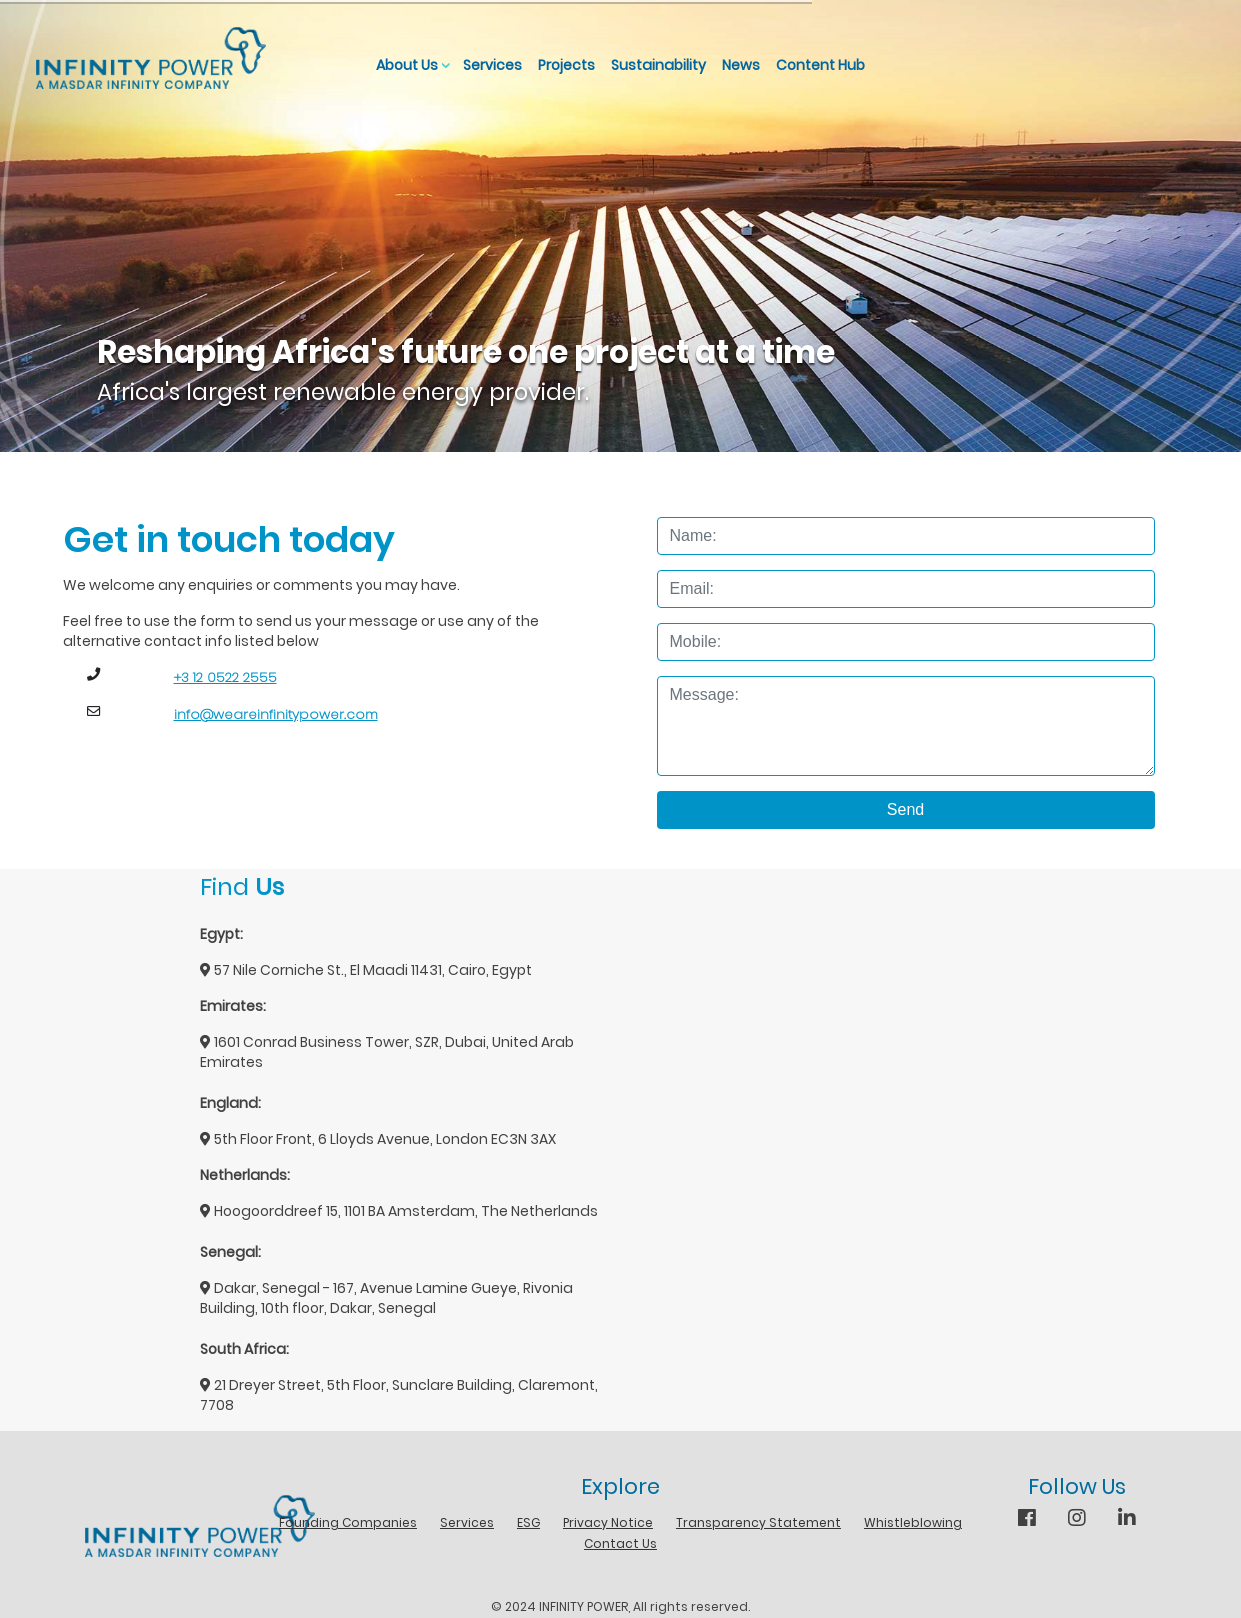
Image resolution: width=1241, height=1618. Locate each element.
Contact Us (620, 1543)
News (741, 65)
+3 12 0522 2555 (225, 677)
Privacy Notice (608, 1522)
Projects (566, 65)
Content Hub (820, 65)
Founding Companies (348, 1522)
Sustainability (658, 65)
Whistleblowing (913, 1522)
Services (492, 65)
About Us (407, 65)
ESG (528, 1522)
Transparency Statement (758, 1522)
